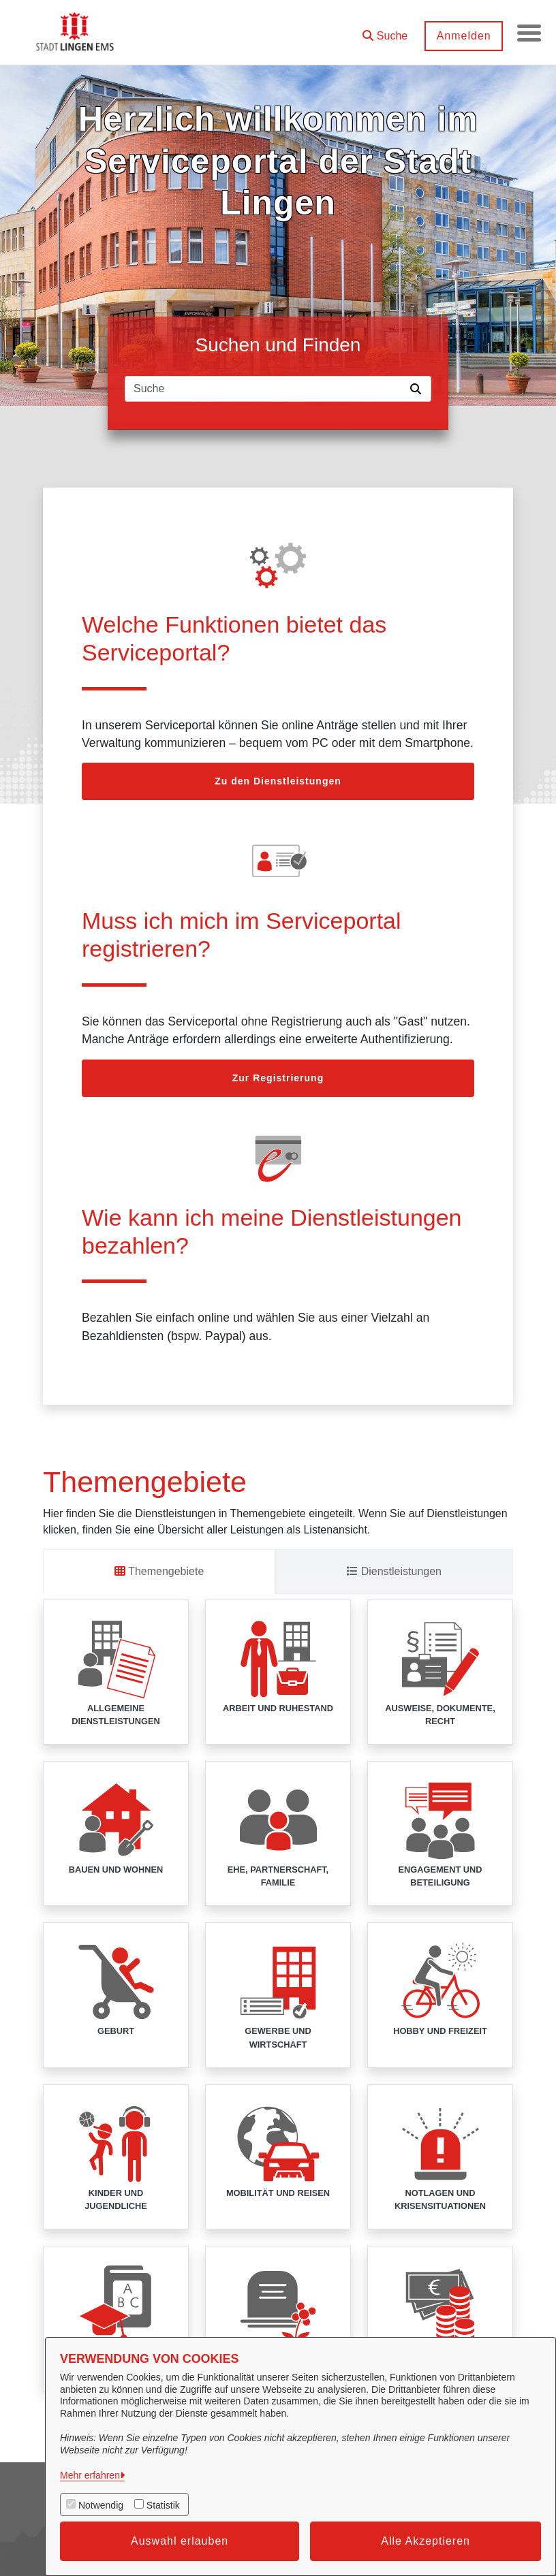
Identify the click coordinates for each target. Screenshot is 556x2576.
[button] (381, 31)
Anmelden (460, 36)
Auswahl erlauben (179, 2541)
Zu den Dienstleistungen (278, 781)
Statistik (163, 2505)
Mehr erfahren (90, 2475)
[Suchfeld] (265, 389)
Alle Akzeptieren (425, 2541)
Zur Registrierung (278, 1077)
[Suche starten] (418, 389)
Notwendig (100, 2505)
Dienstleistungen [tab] (394, 1571)
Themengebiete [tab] (159, 1571)
